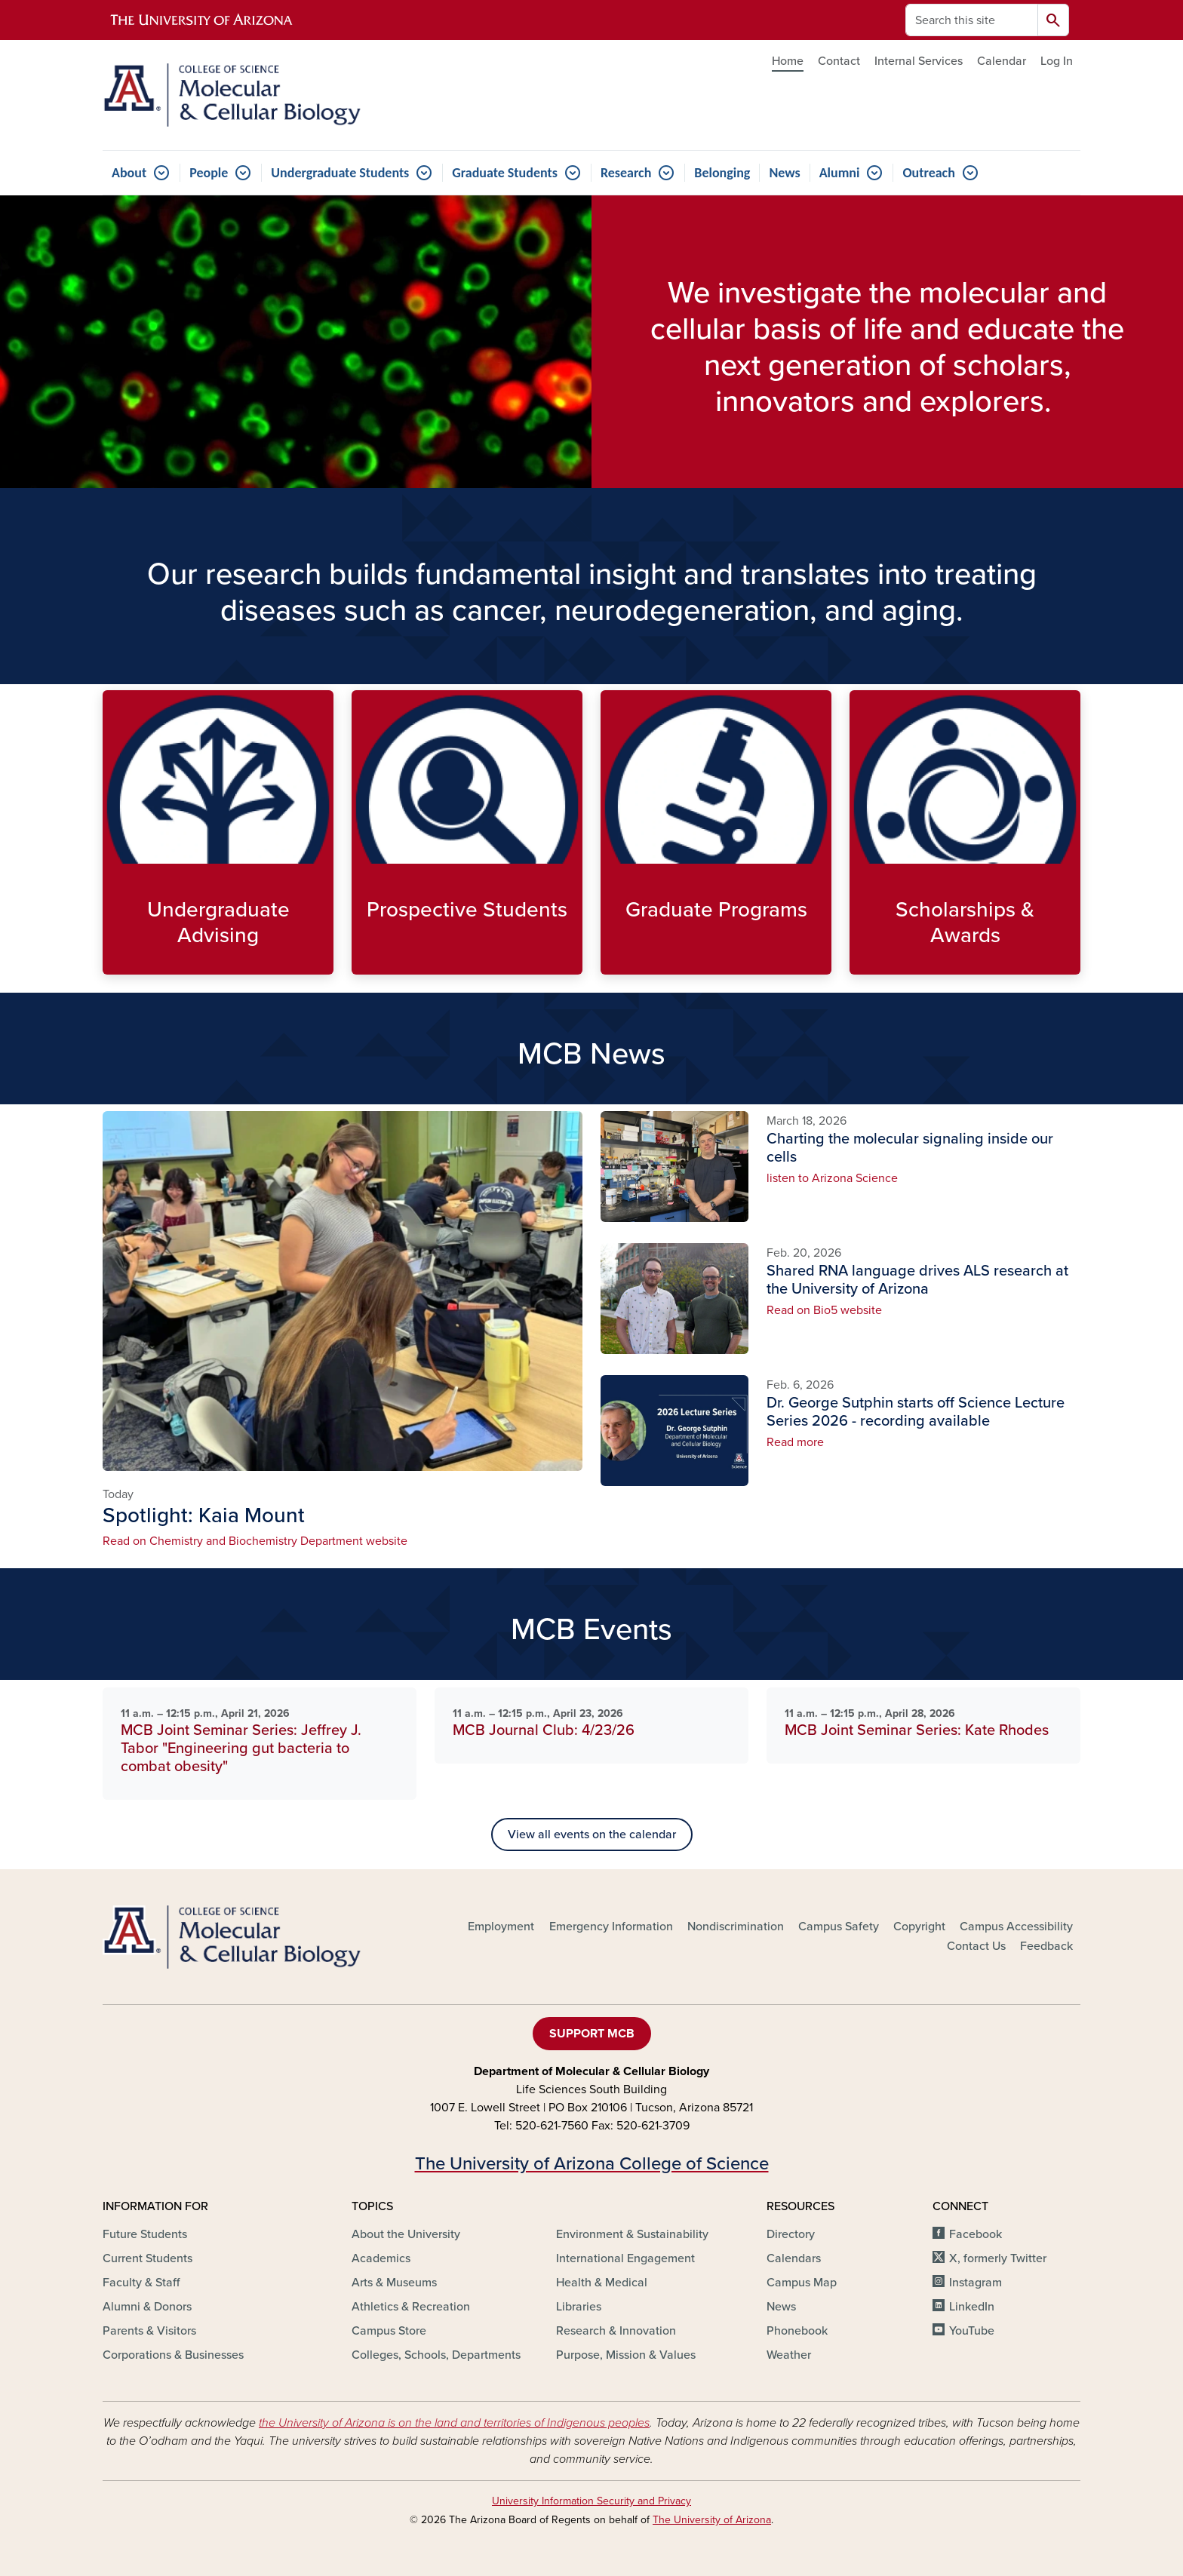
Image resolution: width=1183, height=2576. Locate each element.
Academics (381, 2258)
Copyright (919, 1926)
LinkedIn (971, 2306)
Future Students (145, 2234)
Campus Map (802, 2282)
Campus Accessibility (1016, 1926)
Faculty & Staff (141, 2282)
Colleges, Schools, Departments (436, 2355)
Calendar (1001, 61)
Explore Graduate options (612, 962)
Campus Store (389, 2330)
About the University (406, 2234)
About (129, 172)
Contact (839, 61)
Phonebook (797, 2330)
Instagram (975, 2282)
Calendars (794, 2258)
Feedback (1046, 1946)
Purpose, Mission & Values (626, 2355)
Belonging (722, 172)
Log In (1056, 61)
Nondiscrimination (735, 1926)
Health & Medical (601, 2282)
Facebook (975, 2234)
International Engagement (625, 2258)
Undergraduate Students (340, 172)
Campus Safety (838, 1926)
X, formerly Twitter (997, 2258)
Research (626, 172)
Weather (789, 2355)
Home (788, 61)
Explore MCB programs (363, 962)
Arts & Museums (394, 2282)
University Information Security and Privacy (591, 2501)
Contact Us (976, 1946)
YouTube (971, 2330)
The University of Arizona (712, 2519)
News (784, 172)
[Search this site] (971, 20)
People (208, 172)
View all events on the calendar (592, 1834)
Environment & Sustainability (632, 2234)
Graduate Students (505, 172)
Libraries (578, 2306)
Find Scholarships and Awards (861, 962)
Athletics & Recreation (411, 2306)
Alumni (839, 172)
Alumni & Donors (147, 2306)
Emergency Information (611, 1926)
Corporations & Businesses (173, 2355)
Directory (791, 2234)
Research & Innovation (616, 2330)
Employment (501, 1926)
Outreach (928, 172)
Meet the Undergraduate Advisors (114, 962)
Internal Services (918, 61)
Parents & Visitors (149, 2330)
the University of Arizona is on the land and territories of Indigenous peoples (454, 2422)
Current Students (147, 2258)
